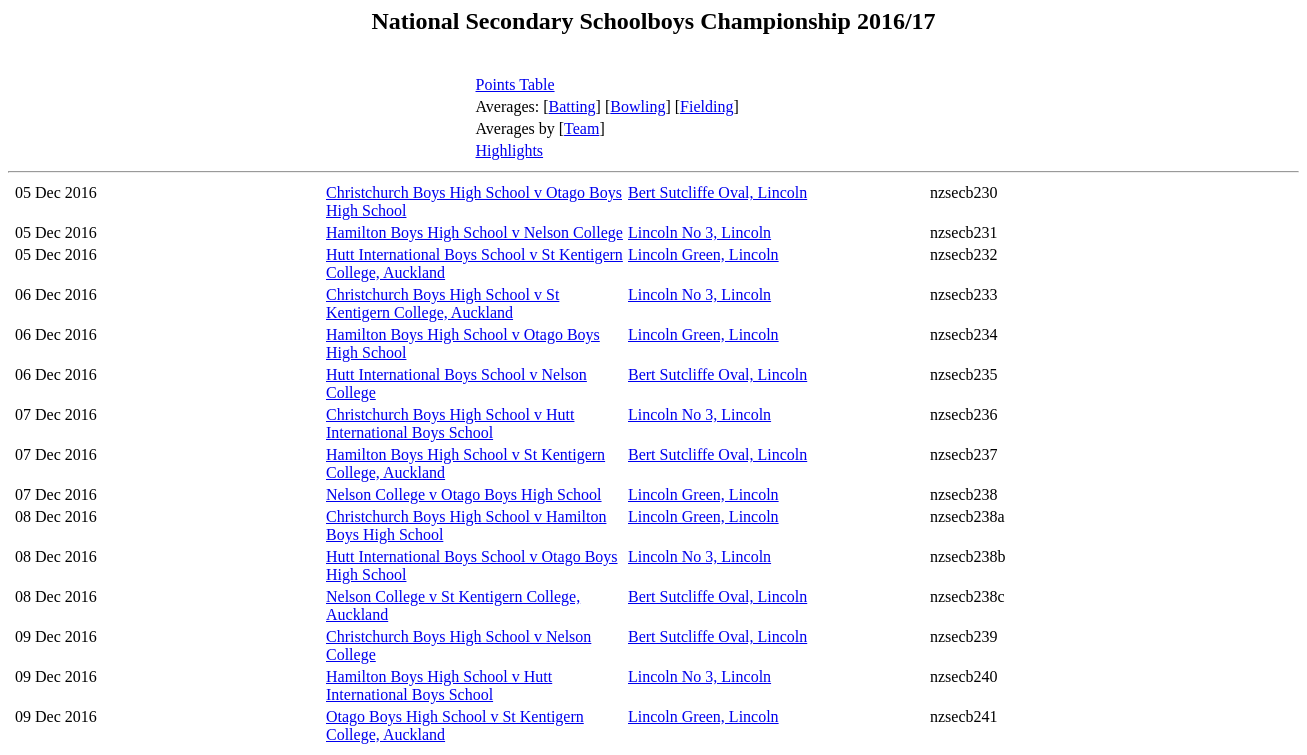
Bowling (637, 106)
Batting (572, 106)
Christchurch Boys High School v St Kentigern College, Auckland (442, 303)
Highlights (510, 150)
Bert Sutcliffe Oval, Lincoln (717, 192)
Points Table (515, 84)
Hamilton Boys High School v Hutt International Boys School (439, 685)
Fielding (706, 106)
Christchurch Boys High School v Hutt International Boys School (450, 423)
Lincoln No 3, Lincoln (699, 232)
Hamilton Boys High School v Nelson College (474, 232)
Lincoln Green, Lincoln (703, 254)
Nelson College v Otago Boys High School (464, 494)
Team (581, 128)
